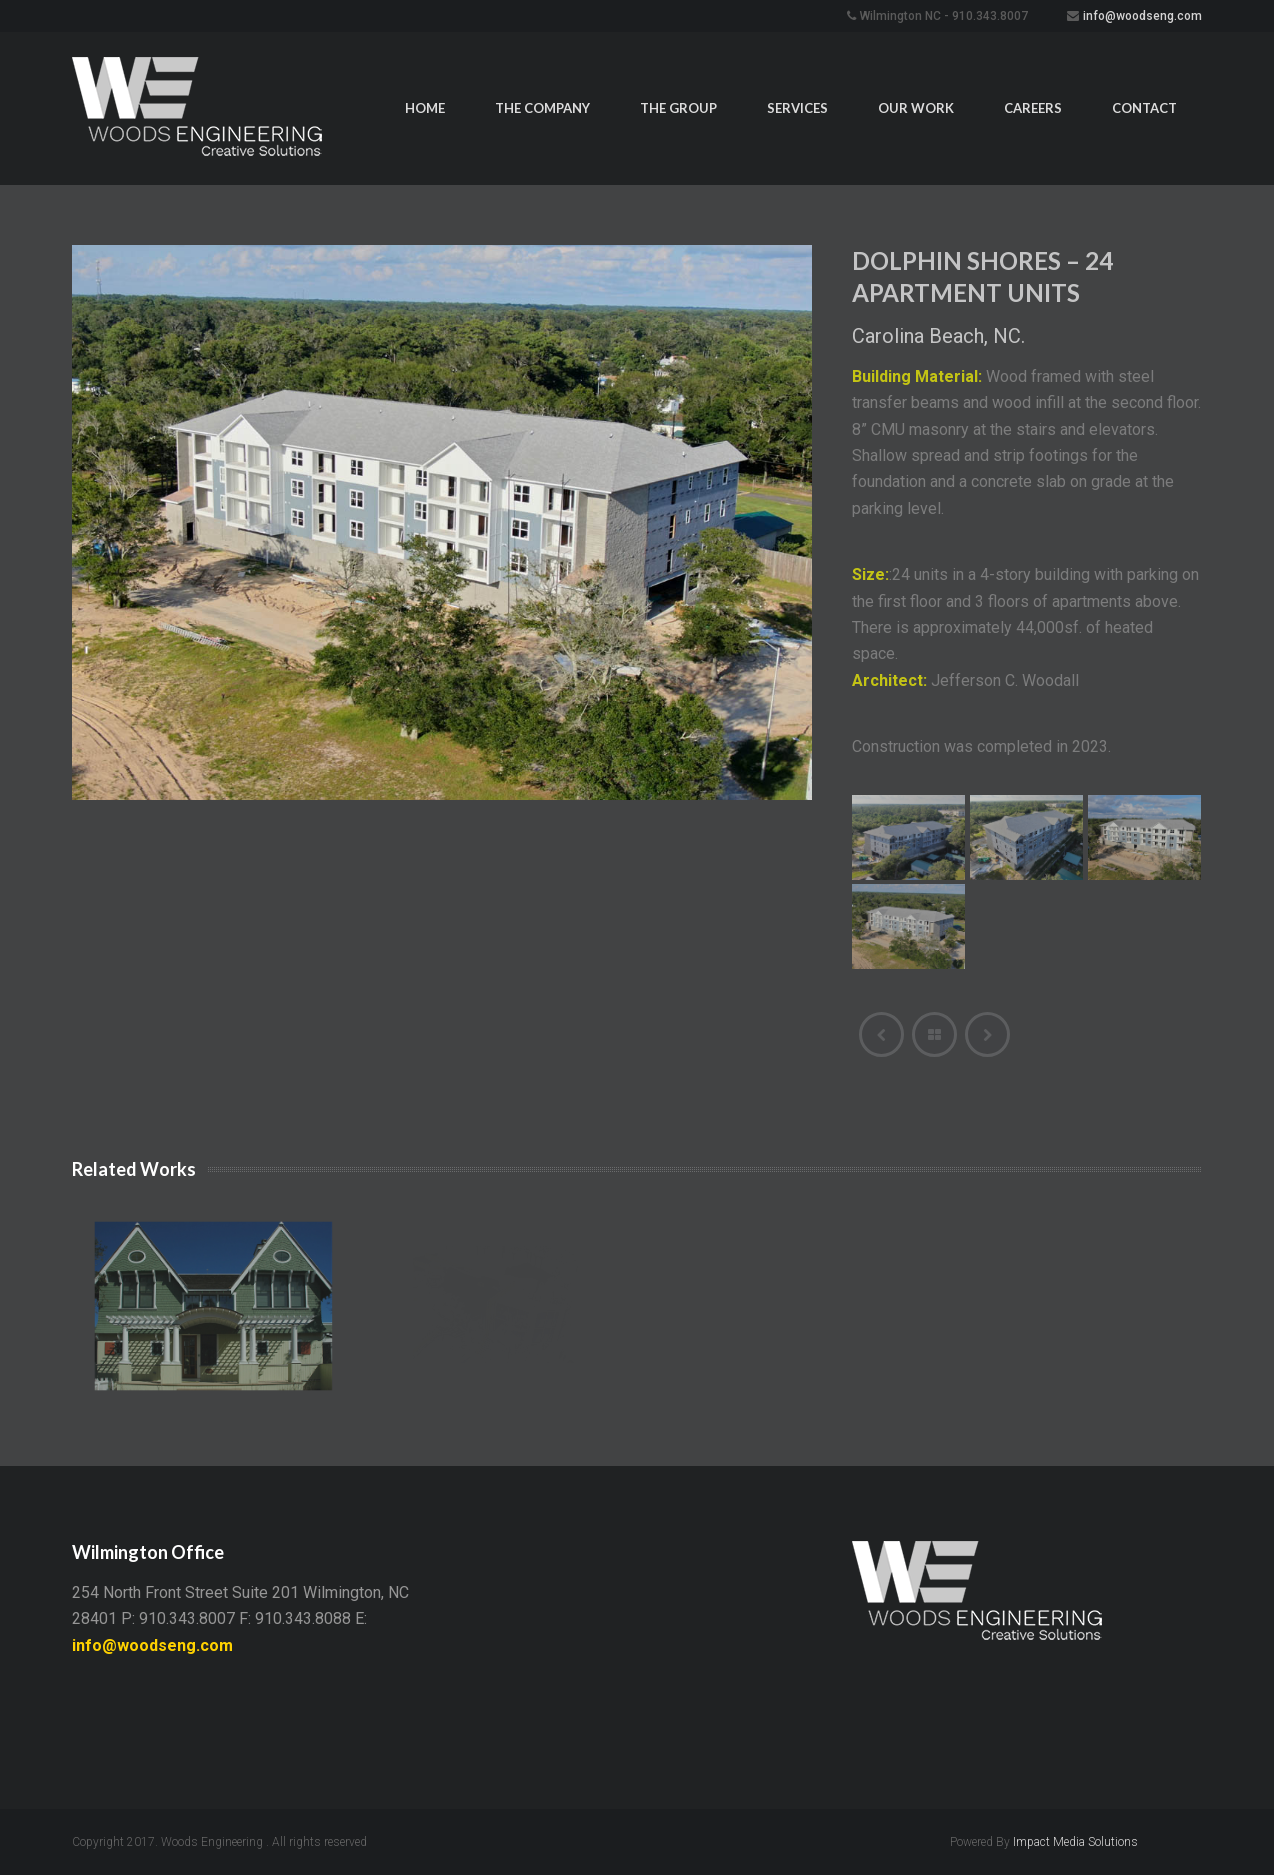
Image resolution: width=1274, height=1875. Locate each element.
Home (425, 108)
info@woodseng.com (1142, 16)
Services (797, 108)
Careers (1033, 108)
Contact (1144, 108)
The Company (542, 108)
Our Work (916, 108)
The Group (678, 108)
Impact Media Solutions (1075, 1842)
